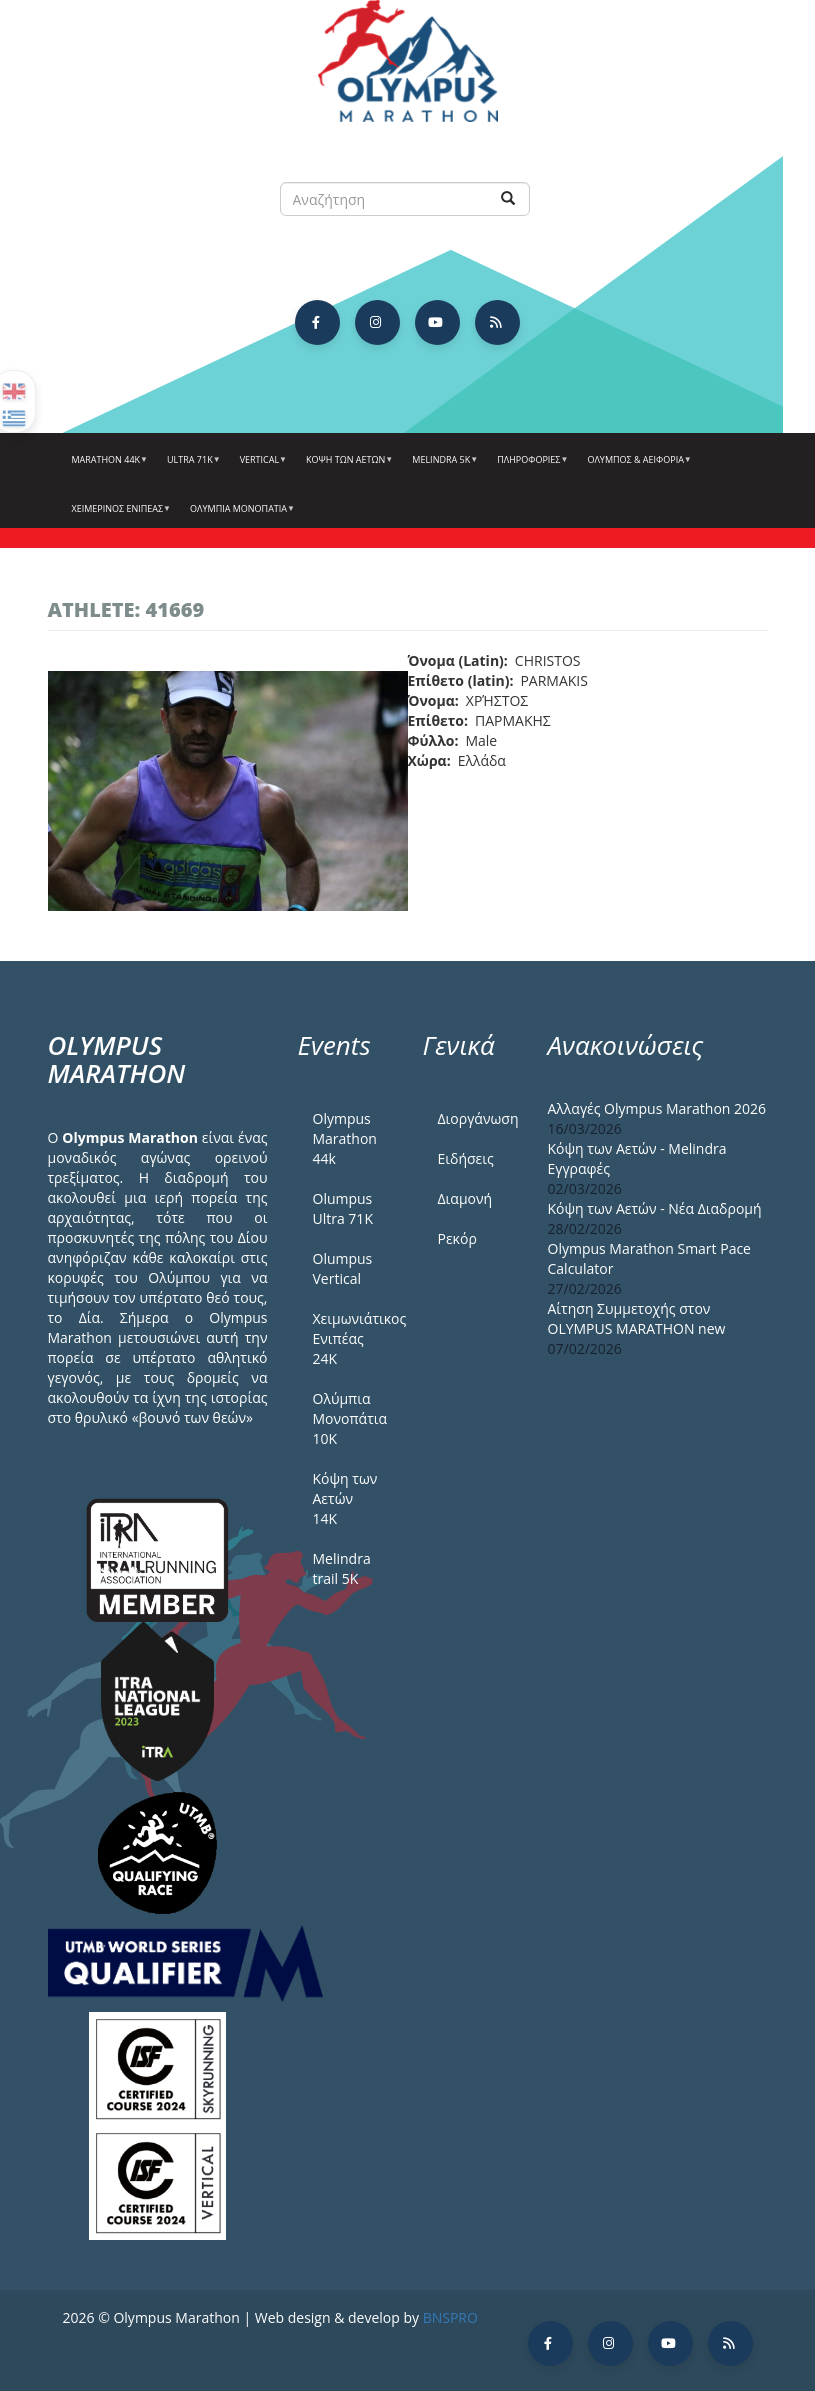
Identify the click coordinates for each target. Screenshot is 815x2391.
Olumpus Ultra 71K (343, 1208)
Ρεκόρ (457, 1238)
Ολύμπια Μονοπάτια (240, 516)
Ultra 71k (191, 467)
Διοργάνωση (478, 1118)
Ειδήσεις (466, 1158)
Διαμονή (465, 1198)
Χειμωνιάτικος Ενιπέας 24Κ (353, 1338)
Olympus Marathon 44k (345, 1138)
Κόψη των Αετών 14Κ (345, 1498)
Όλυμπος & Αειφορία (636, 467)
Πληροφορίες (530, 467)
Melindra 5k (442, 467)
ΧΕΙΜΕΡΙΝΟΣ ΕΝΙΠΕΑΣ (119, 516)
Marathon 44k (108, 467)
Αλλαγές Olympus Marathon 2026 (657, 1108)
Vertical (261, 467)
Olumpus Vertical (343, 1268)
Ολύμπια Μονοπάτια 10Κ (350, 1418)
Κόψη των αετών (347, 467)
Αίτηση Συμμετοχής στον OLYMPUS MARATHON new (637, 1318)
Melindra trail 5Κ (342, 1568)
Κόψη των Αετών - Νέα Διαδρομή (655, 1208)
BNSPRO (450, 2317)
